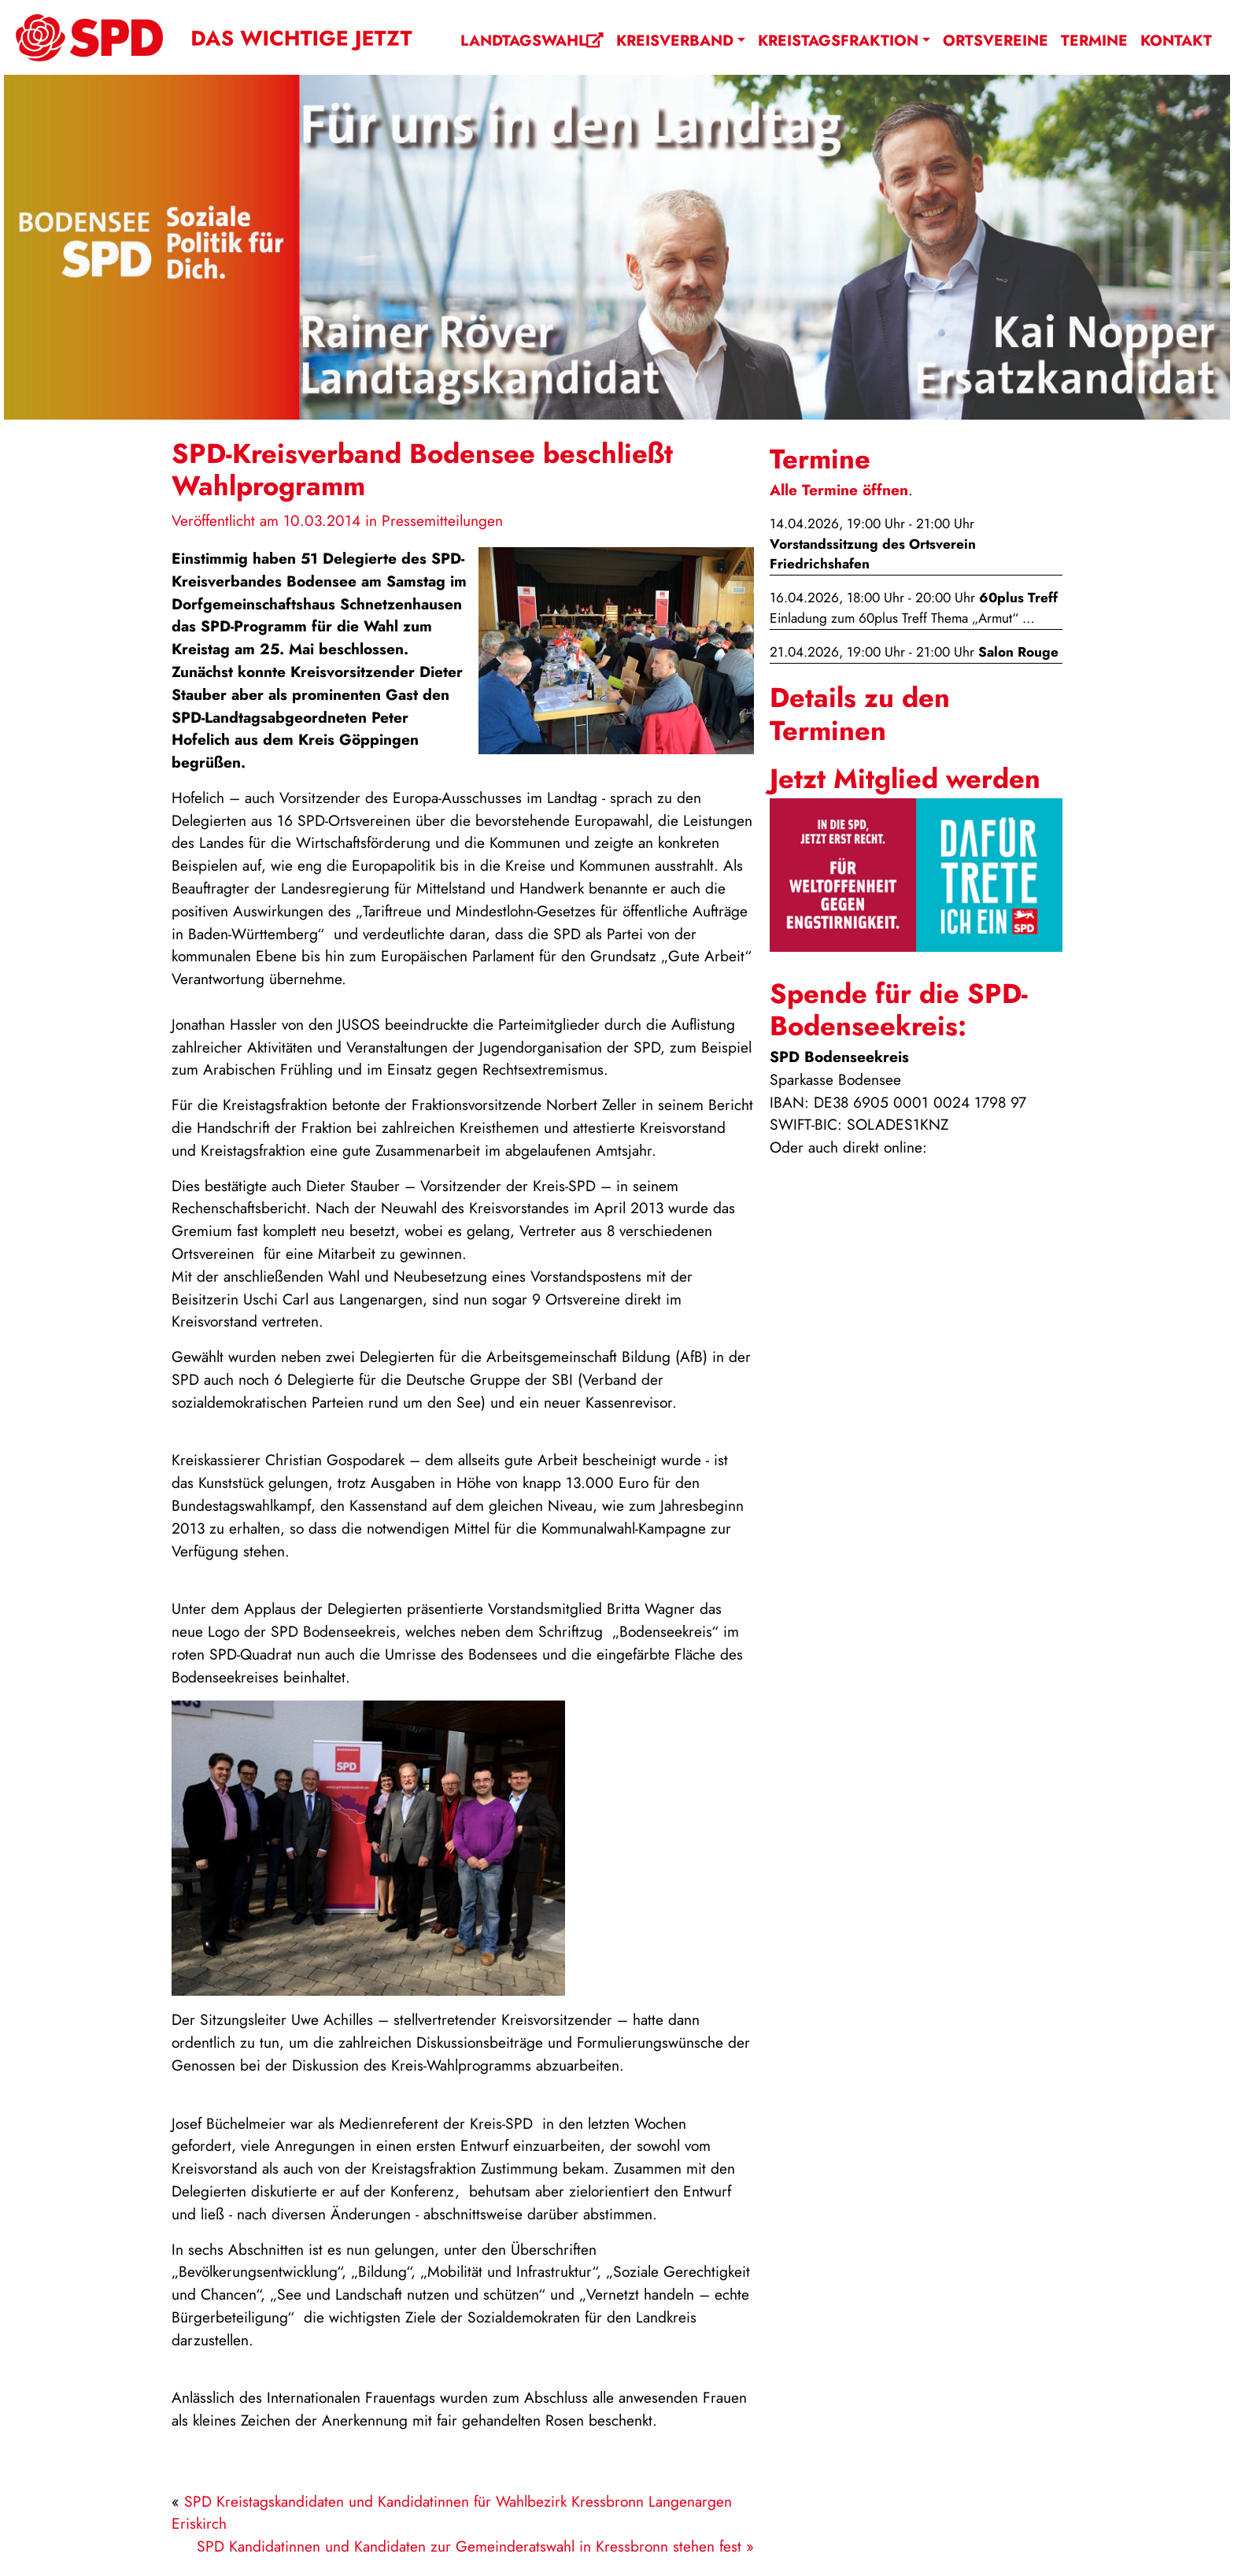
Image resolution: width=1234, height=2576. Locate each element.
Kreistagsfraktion (838, 40)
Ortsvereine (995, 40)
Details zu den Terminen (860, 713)
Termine (1094, 40)
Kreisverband (674, 40)
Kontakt (1176, 40)
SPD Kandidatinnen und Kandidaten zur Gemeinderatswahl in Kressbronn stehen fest (469, 2546)
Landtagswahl (532, 40)
